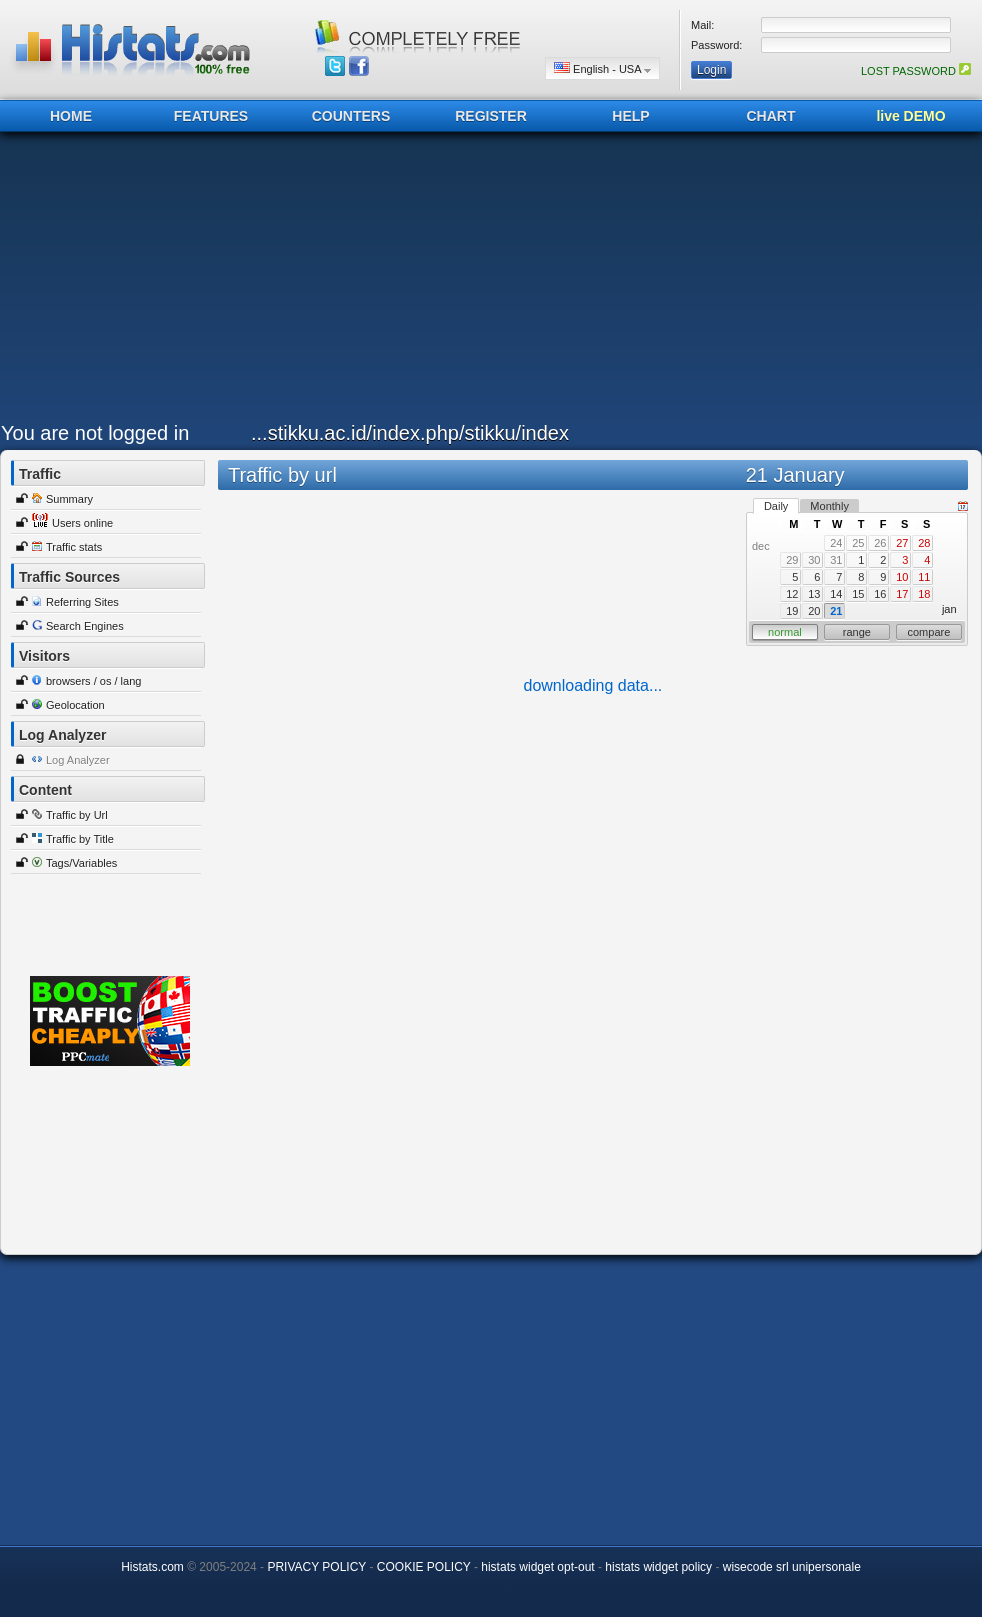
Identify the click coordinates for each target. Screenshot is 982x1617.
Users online (82, 523)
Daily (776, 506)
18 (924, 594)
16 (880, 594)
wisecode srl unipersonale (792, 1567)
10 (902, 577)
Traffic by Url (77, 815)
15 (858, 594)
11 (924, 577)
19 (792, 611)
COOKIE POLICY (424, 1567)
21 (836, 611)
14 (836, 594)
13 (814, 594)
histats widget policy (658, 1567)
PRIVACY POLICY (316, 1567)
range (857, 632)
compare (929, 632)
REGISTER (491, 116)
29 (792, 560)
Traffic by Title (80, 839)
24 (836, 543)
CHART (771, 116)
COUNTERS (351, 116)
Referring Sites (82, 602)
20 (814, 611)
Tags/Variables (81, 863)
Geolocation (75, 705)
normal (785, 632)
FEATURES (211, 116)
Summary (69, 499)
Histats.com (152, 1567)
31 (836, 560)
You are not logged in (95, 433)
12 (792, 594)
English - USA (602, 68)
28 (924, 543)
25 (858, 543)
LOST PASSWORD (916, 71)
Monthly (829, 506)
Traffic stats (74, 547)
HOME (71, 116)
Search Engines (85, 626)
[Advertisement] (427, 282)
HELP (630, 116)
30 (814, 560)
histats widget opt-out (537, 1567)
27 (902, 543)
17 (902, 594)
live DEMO (910, 116)
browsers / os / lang (93, 681)
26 (880, 543)
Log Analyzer (78, 760)
